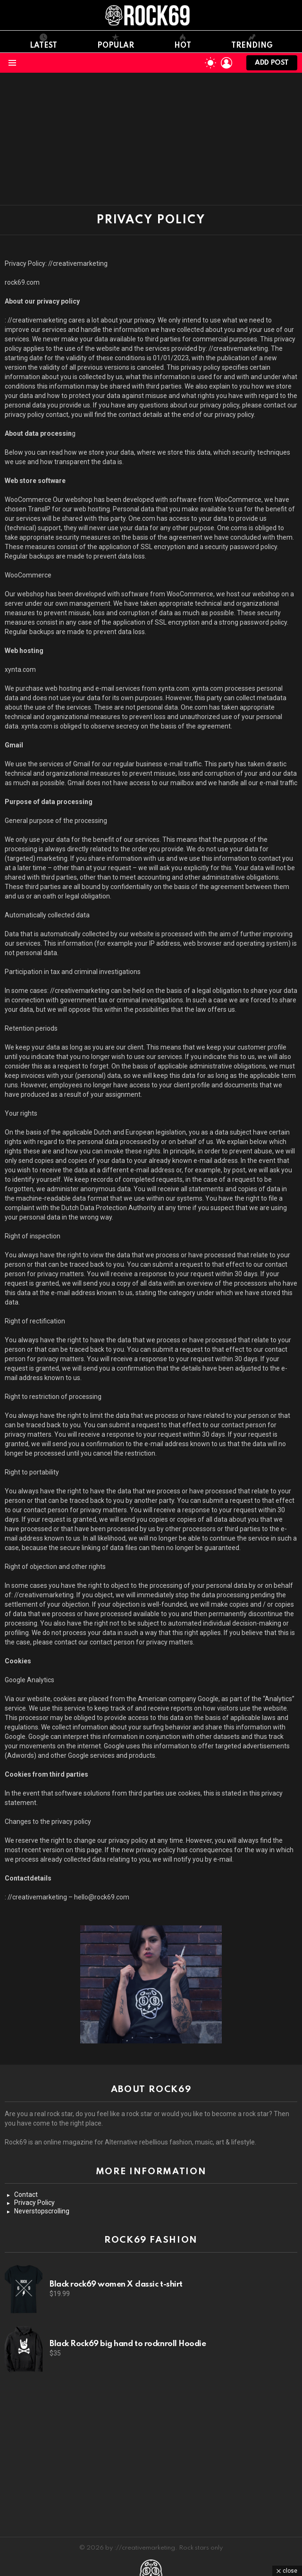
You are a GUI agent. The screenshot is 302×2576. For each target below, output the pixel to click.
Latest (43, 42)
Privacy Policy (34, 2202)
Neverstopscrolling (41, 2211)
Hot (182, 42)
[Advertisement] (151, 139)
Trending (252, 42)
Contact (26, 2194)
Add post (272, 64)
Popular (115, 42)
